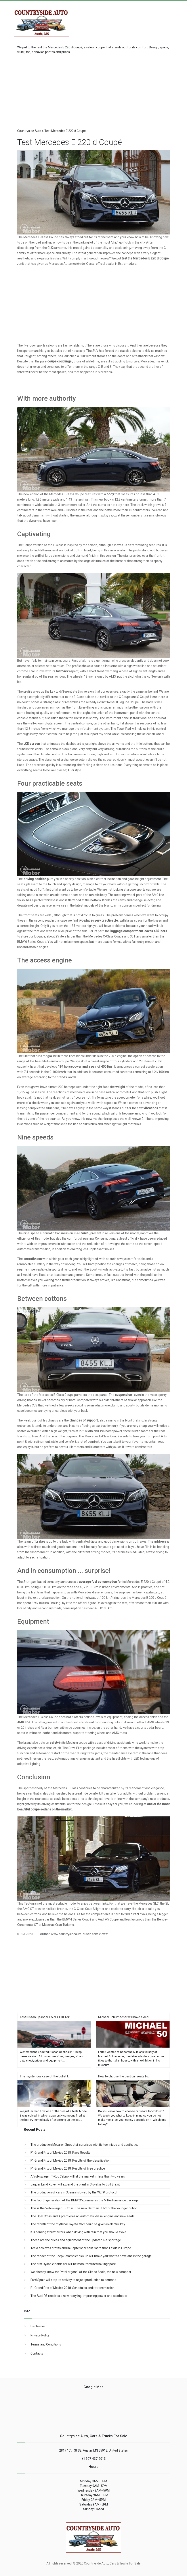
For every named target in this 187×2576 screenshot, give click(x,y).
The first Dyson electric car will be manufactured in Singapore (73, 2264)
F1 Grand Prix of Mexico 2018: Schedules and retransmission (72, 2288)
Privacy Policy (40, 2335)
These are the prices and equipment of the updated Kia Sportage (76, 2240)
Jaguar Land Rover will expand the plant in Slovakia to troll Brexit (75, 2184)
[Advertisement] (137, 19)
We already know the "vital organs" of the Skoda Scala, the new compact (81, 2272)
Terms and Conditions (46, 2344)
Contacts (37, 2353)
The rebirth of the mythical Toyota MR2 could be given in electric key (78, 2224)
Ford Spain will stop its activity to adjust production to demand (73, 2280)
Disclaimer (38, 2326)
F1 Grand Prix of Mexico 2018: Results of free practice (68, 2168)
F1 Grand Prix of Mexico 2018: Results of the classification (71, 2160)
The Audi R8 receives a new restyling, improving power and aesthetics (79, 2296)
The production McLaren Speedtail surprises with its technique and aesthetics (84, 2144)
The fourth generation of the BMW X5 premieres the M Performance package (85, 2200)
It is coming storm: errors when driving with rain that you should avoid (78, 2232)
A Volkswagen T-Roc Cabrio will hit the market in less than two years (78, 2176)
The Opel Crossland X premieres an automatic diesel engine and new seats (83, 2216)
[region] (93, 89)
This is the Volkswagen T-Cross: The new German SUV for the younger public (84, 2208)
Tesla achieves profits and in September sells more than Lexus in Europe (81, 2248)
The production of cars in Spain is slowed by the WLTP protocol (74, 2192)
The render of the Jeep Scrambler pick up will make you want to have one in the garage (91, 2256)
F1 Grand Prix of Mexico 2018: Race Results (60, 2152)
